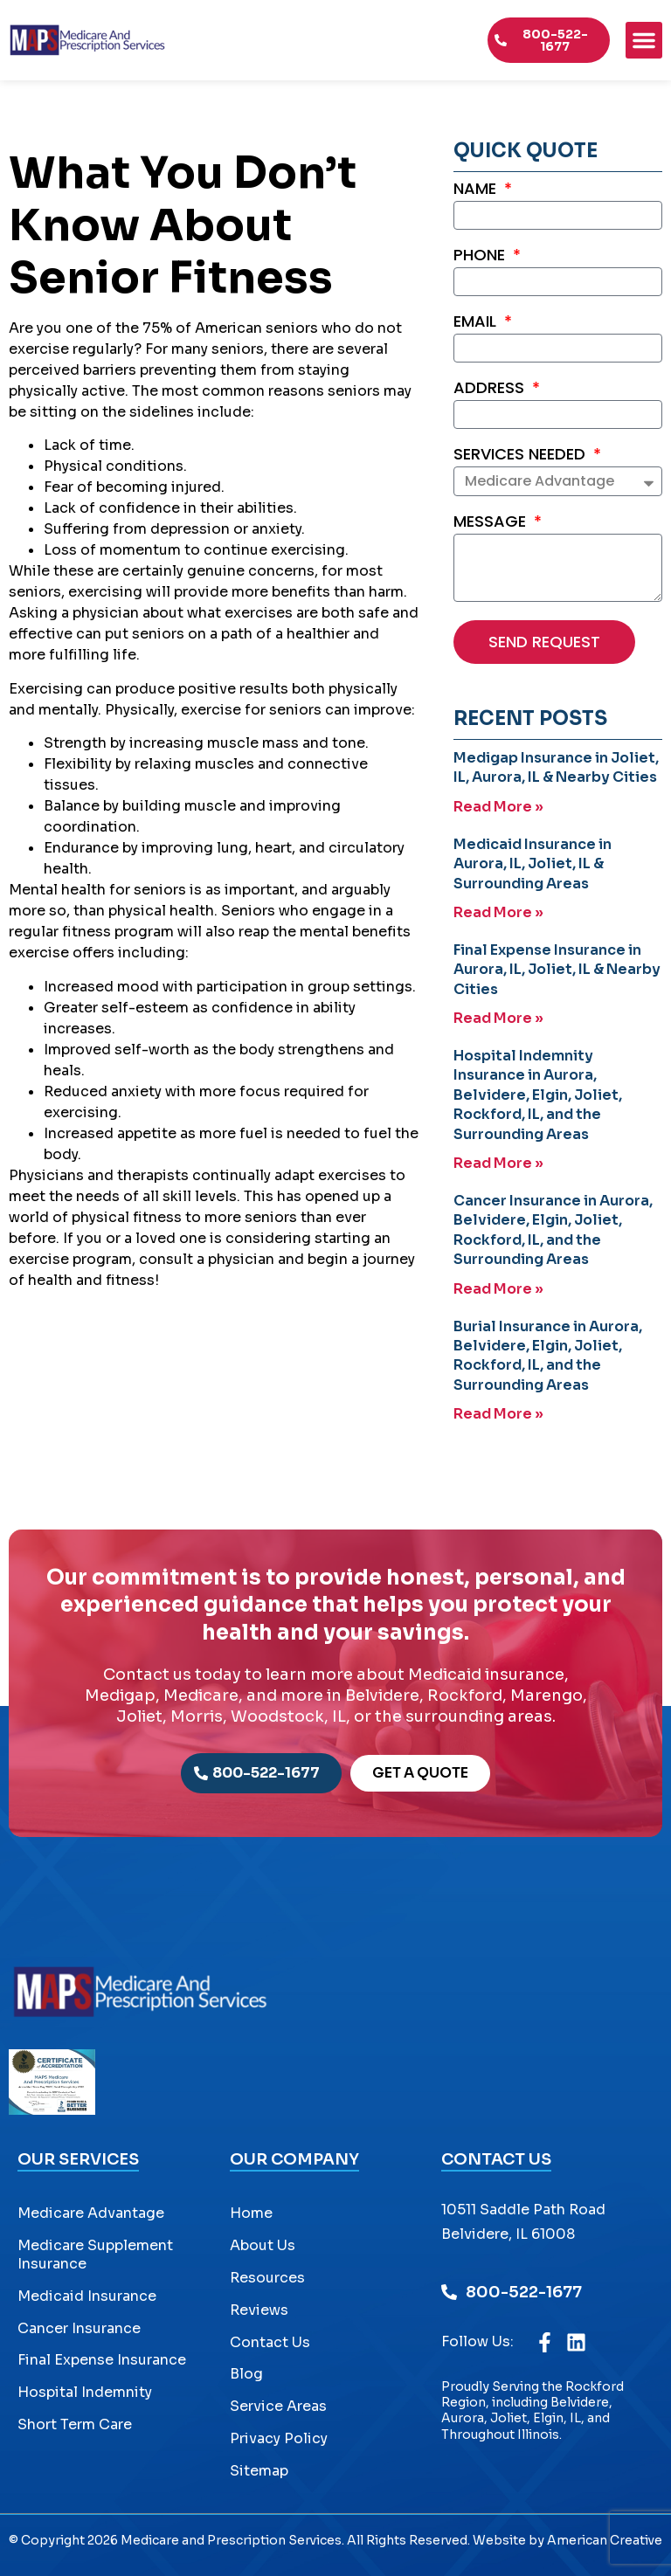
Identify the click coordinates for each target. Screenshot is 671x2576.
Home (251, 2213)
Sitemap (259, 2471)
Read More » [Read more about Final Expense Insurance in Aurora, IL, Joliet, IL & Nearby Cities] (498, 1018)
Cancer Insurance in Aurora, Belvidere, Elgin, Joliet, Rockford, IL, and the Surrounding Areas (553, 1229)
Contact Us (270, 2342)
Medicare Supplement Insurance (95, 2254)
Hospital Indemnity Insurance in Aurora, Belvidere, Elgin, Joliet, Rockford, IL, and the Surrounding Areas (537, 1094)
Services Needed (521, 455)
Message (491, 523)
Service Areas (278, 2406)
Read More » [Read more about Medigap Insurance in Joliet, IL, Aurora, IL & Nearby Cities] (498, 807)
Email (477, 323)
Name (477, 190)
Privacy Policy (279, 2438)
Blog (246, 2374)
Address (491, 389)
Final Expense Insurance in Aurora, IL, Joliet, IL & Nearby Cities (557, 969)
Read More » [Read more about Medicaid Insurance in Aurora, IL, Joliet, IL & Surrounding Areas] (498, 912)
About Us (262, 2245)
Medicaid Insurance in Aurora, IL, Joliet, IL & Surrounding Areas (532, 864)
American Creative (604, 2540)
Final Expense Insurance (101, 2360)
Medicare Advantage (90, 2213)
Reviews (259, 2310)
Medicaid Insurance (86, 2296)
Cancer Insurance (79, 2328)
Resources (267, 2278)
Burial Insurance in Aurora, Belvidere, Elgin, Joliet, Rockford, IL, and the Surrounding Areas (547, 1355)
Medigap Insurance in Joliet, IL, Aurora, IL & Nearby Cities (556, 767)
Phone (481, 256)
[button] (644, 40)
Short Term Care (74, 2424)
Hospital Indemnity (84, 2392)
